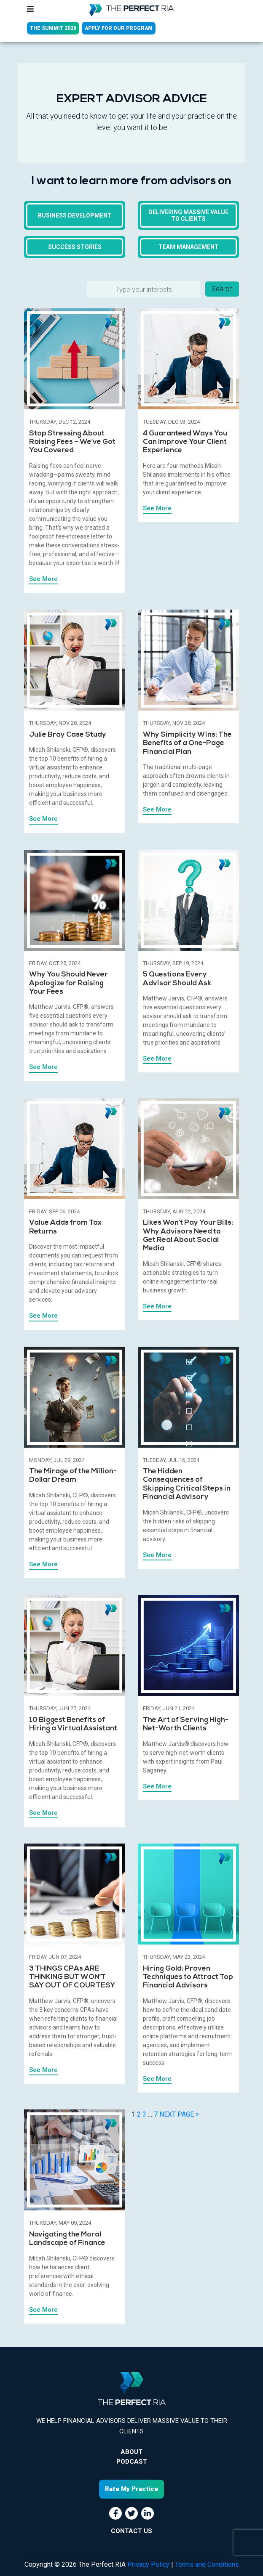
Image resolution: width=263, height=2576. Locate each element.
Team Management (188, 247)
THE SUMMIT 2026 (53, 28)
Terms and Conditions (207, 2564)
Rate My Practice (131, 2489)
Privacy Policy (148, 2564)
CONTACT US (131, 2531)
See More (43, 579)
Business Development (75, 215)
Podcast (131, 2461)
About (131, 2452)
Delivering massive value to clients (188, 215)
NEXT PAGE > (179, 2114)
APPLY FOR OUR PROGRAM (119, 28)
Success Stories (75, 247)
